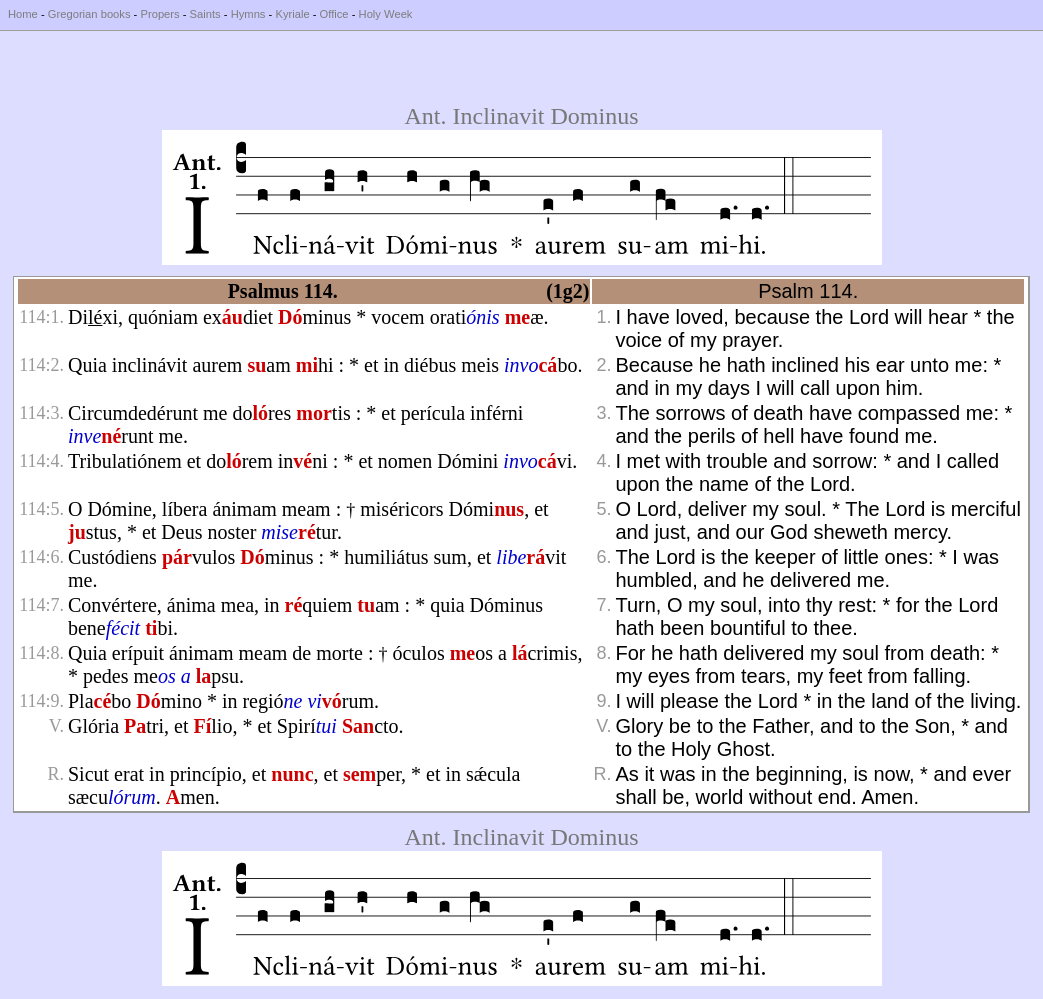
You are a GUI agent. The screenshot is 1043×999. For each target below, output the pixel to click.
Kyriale (292, 14)
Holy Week (386, 14)
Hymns (248, 14)
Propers (159, 14)
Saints (205, 14)
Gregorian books (89, 14)
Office (334, 14)
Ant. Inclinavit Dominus (522, 116)
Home (23, 14)
